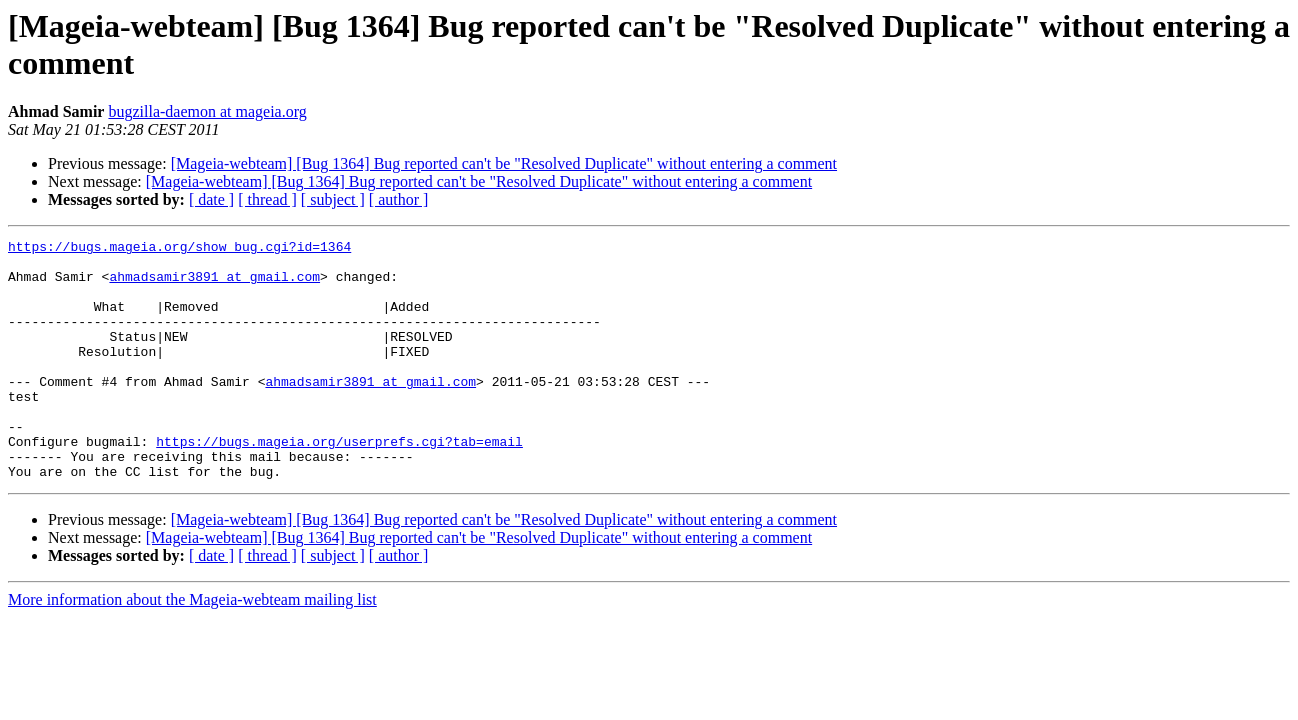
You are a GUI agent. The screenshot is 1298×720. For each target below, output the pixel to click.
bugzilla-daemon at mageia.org (207, 111)
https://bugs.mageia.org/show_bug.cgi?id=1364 (179, 249)
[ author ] (399, 199)
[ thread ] (267, 199)
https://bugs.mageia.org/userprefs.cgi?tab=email (339, 483)
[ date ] (211, 199)
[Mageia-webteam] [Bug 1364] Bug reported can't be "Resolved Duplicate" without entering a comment (504, 163)
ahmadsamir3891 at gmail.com (214, 285)
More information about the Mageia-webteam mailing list (192, 647)
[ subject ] (333, 199)
